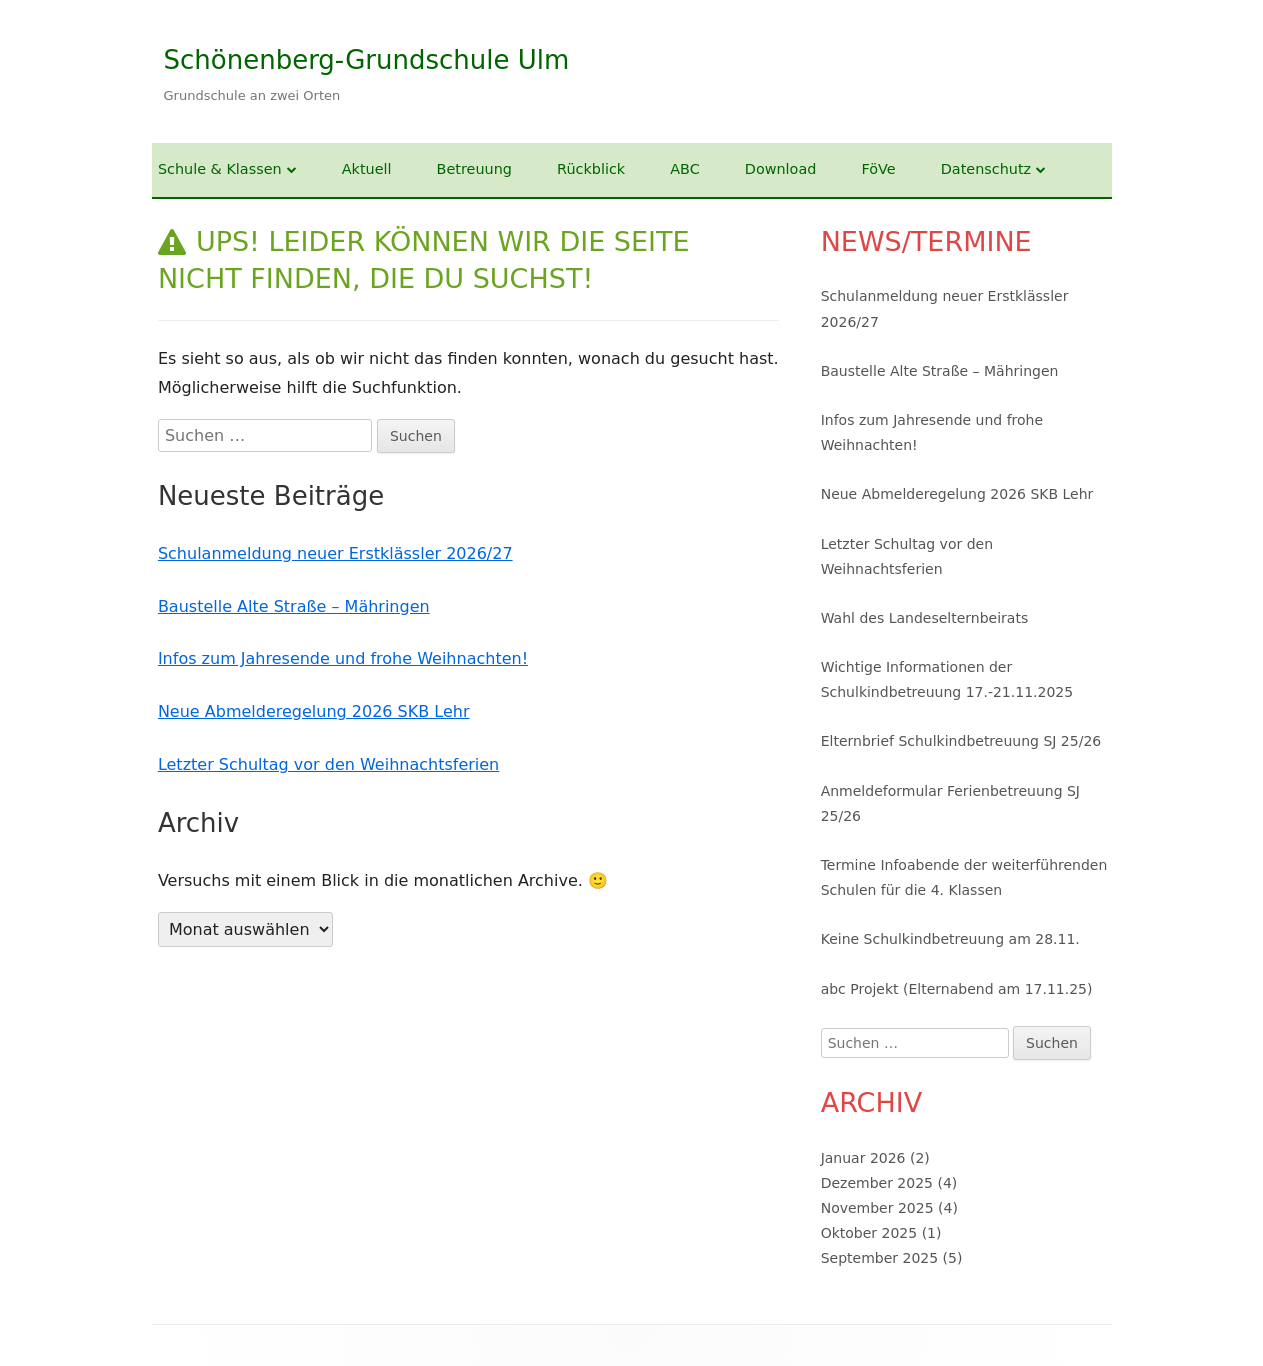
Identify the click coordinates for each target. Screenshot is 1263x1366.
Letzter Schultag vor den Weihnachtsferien (328, 764)
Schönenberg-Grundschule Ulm (367, 60)
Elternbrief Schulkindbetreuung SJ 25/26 (961, 741)
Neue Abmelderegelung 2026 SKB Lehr (314, 711)
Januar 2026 (863, 1158)
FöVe (878, 169)
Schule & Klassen (220, 169)
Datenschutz (986, 169)
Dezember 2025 (877, 1183)
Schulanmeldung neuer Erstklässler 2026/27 (335, 553)
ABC (685, 169)
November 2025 (877, 1208)
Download (781, 169)
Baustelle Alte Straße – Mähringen (294, 606)
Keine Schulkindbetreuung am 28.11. (950, 939)
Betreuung (474, 169)
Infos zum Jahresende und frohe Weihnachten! (343, 658)
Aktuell (367, 169)
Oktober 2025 (869, 1233)
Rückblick (591, 169)
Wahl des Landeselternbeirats (925, 618)
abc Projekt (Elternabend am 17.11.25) (957, 989)
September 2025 (879, 1258)
